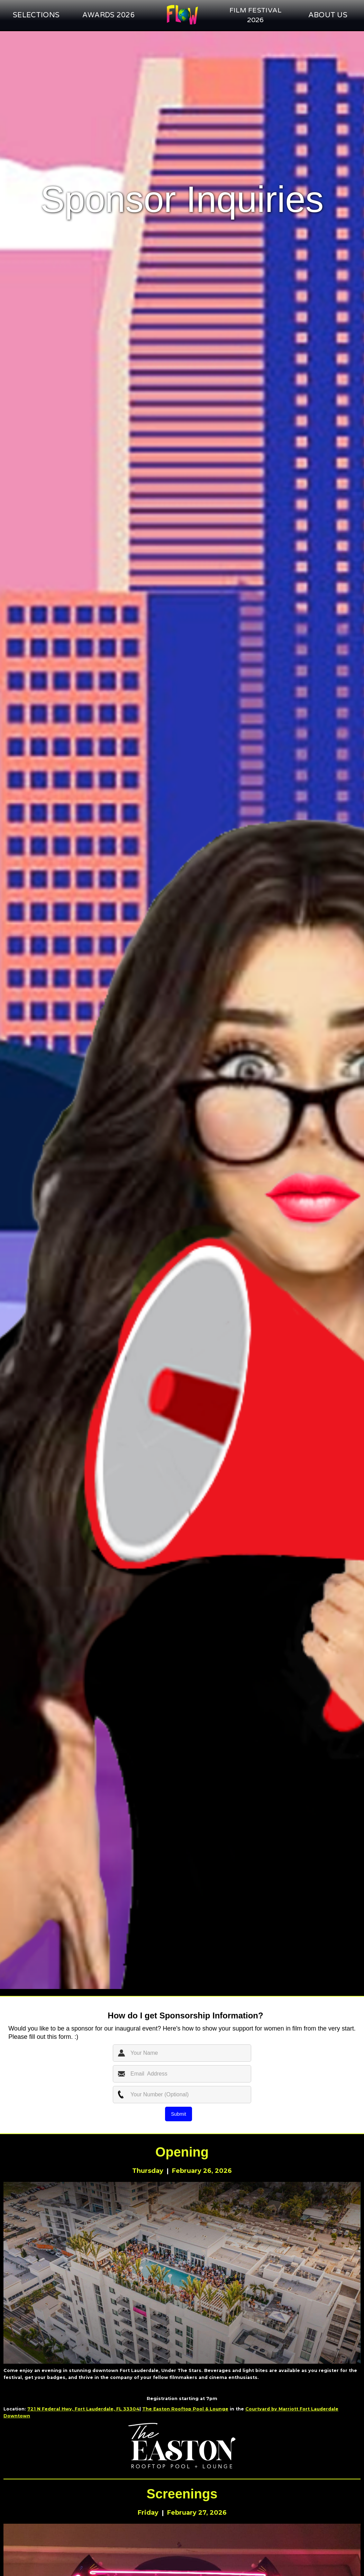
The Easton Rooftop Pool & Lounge (185, 2408)
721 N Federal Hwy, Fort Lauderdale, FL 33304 (83, 2408)
